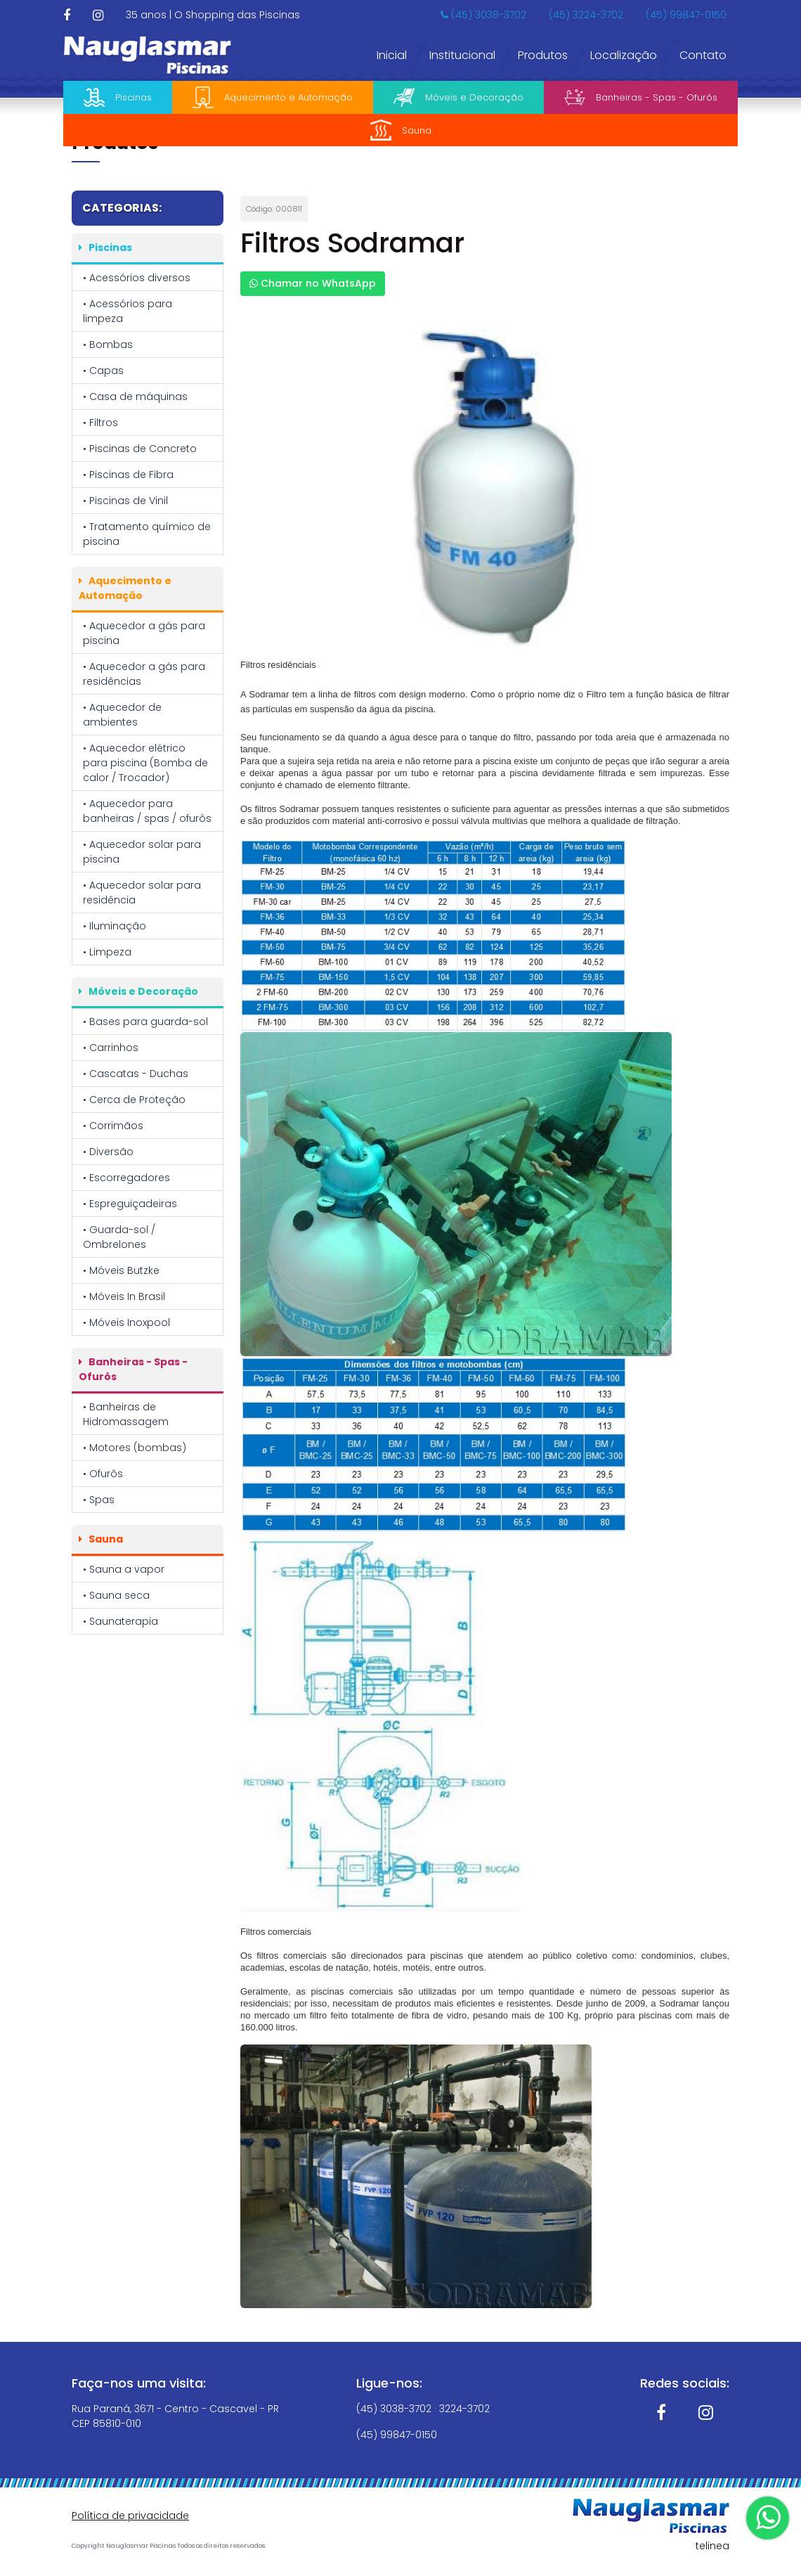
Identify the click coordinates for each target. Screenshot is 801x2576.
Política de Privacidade (459, 2537)
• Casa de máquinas (135, 396)
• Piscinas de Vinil (125, 501)
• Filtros (100, 423)
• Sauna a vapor (123, 1569)
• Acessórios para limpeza (127, 311)
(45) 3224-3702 (586, 15)
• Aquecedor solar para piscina (142, 851)
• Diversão (108, 1152)
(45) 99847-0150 (686, 15)
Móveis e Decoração (458, 97)
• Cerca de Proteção (134, 1100)
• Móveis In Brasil (124, 1296)
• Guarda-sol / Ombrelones (119, 1237)
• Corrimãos (113, 1126)
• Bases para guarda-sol (145, 1022)
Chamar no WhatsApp (312, 283)
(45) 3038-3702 (483, 15)
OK (717, 2542)
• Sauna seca (116, 1595)
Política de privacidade (130, 2516)
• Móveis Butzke (121, 1270)
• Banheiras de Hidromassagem (126, 1414)
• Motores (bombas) (134, 1448)
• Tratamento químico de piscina (147, 534)
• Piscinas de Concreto (140, 449)
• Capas (103, 370)
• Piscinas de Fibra (128, 475)
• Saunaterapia (120, 1621)
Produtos (543, 55)
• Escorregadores (126, 1178)
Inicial (392, 55)
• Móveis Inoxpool (126, 1322)
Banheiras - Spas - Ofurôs (640, 97)
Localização (623, 55)
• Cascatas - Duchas (135, 1074)
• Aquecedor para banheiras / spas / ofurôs (147, 811)
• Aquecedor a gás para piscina (144, 633)
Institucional (462, 55)
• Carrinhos (110, 1048)
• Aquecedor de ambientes (122, 714)
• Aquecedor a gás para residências (144, 673)
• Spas (99, 1500)
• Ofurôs (103, 1474)
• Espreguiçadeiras (130, 1204)
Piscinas (118, 97)
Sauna (400, 130)
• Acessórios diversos (136, 278)
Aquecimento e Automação (273, 97)
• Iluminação (114, 926)
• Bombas (108, 344)
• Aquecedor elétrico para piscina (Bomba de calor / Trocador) (145, 763)
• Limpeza (107, 952)
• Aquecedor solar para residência (142, 892)
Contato (703, 55)
